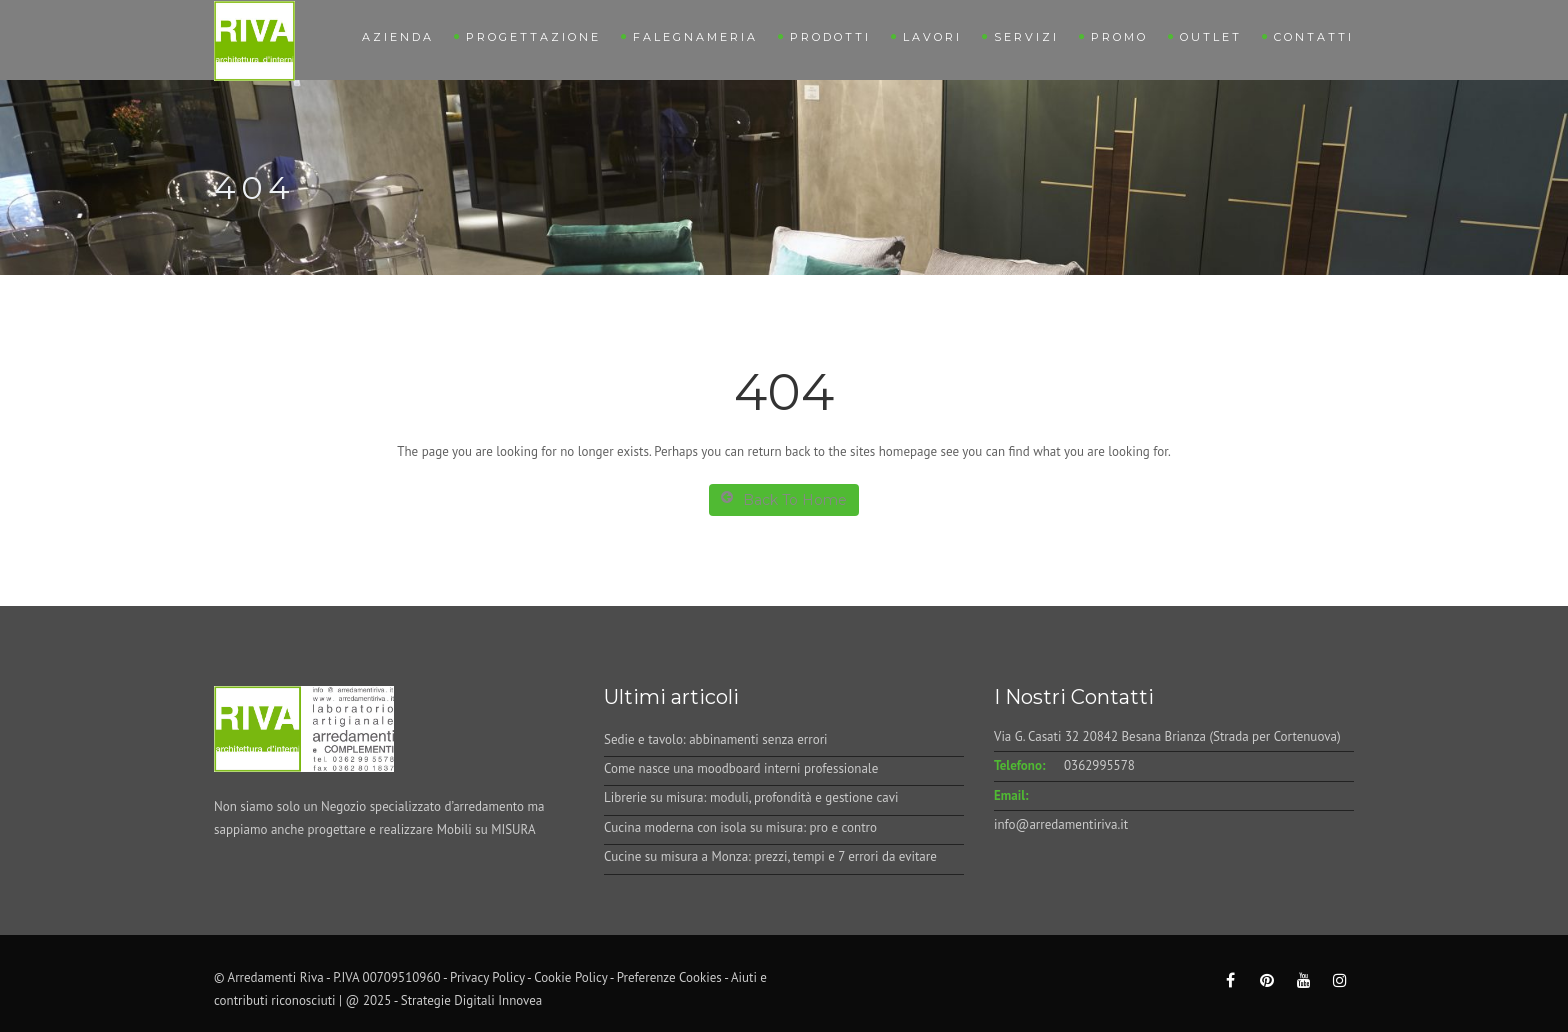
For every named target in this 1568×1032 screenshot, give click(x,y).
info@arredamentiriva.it (1061, 824)
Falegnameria (695, 37)
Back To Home (784, 499)
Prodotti (830, 37)
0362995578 (1099, 765)
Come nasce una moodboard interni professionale (741, 768)
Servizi (1026, 37)
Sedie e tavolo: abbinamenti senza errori (716, 739)
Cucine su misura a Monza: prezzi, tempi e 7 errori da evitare (770, 856)
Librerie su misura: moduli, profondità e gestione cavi (751, 797)
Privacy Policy (487, 977)
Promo (1119, 37)
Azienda (398, 37)
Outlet (1211, 37)
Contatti (1314, 37)
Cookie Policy (570, 977)
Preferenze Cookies (669, 977)
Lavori (932, 37)
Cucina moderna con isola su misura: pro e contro (740, 827)
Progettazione (533, 37)
